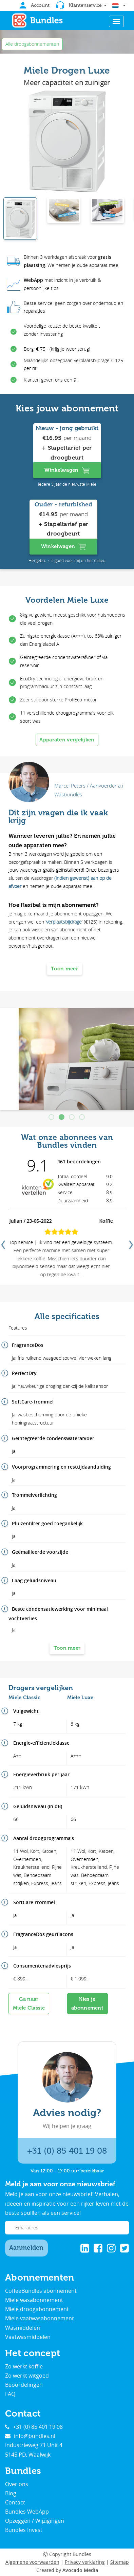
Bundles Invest (23, 2530)
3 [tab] (72, 1117)
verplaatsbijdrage (64, 921)
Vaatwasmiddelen (28, 2337)
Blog (10, 2493)
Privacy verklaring (85, 2562)
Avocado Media (80, 2570)
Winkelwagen (66, 470)
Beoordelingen (24, 2384)
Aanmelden (26, 2247)
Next (130, 1242)
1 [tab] (52, 1117)
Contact (15, 2502)
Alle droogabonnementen (32, 44)
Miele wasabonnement (34, 2300)
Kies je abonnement (87, 2003)
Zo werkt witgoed (27, 2375)
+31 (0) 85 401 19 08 (67, 2151)
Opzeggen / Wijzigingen (34, 2520)
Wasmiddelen (22, 2327)
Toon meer (64, 969)
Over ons (16, 2484)
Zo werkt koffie (24, 2366)
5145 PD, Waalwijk (28, 2454)
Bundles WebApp (27, 2511)
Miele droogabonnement (37, 2309)
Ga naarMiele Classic (29, 2003)
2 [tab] (62, 1117)
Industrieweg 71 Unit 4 (33, 2445)
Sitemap (119, 2562)
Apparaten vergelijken (66, 740)
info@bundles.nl (30, 2436)
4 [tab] (82, 1117)
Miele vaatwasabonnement (39, 2318)
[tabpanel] (67, 1059)
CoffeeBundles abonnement (41, 2290)
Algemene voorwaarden (32, 2562)
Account (35, 5)
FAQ (10, 2394)
